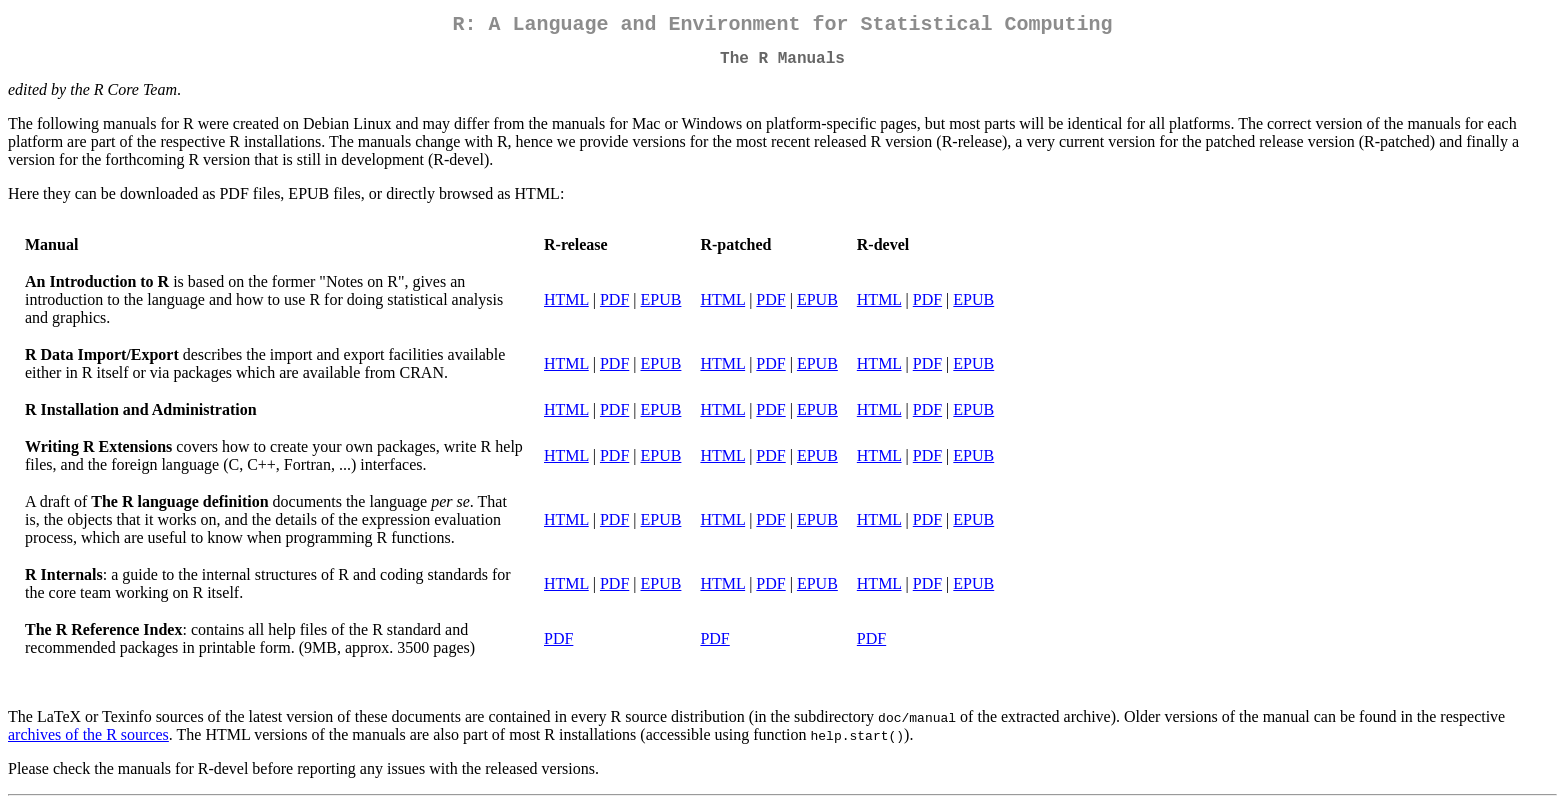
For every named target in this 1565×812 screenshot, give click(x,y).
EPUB (661, 307)
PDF (614, 307)
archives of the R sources (88, 742)
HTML (566, 307)
